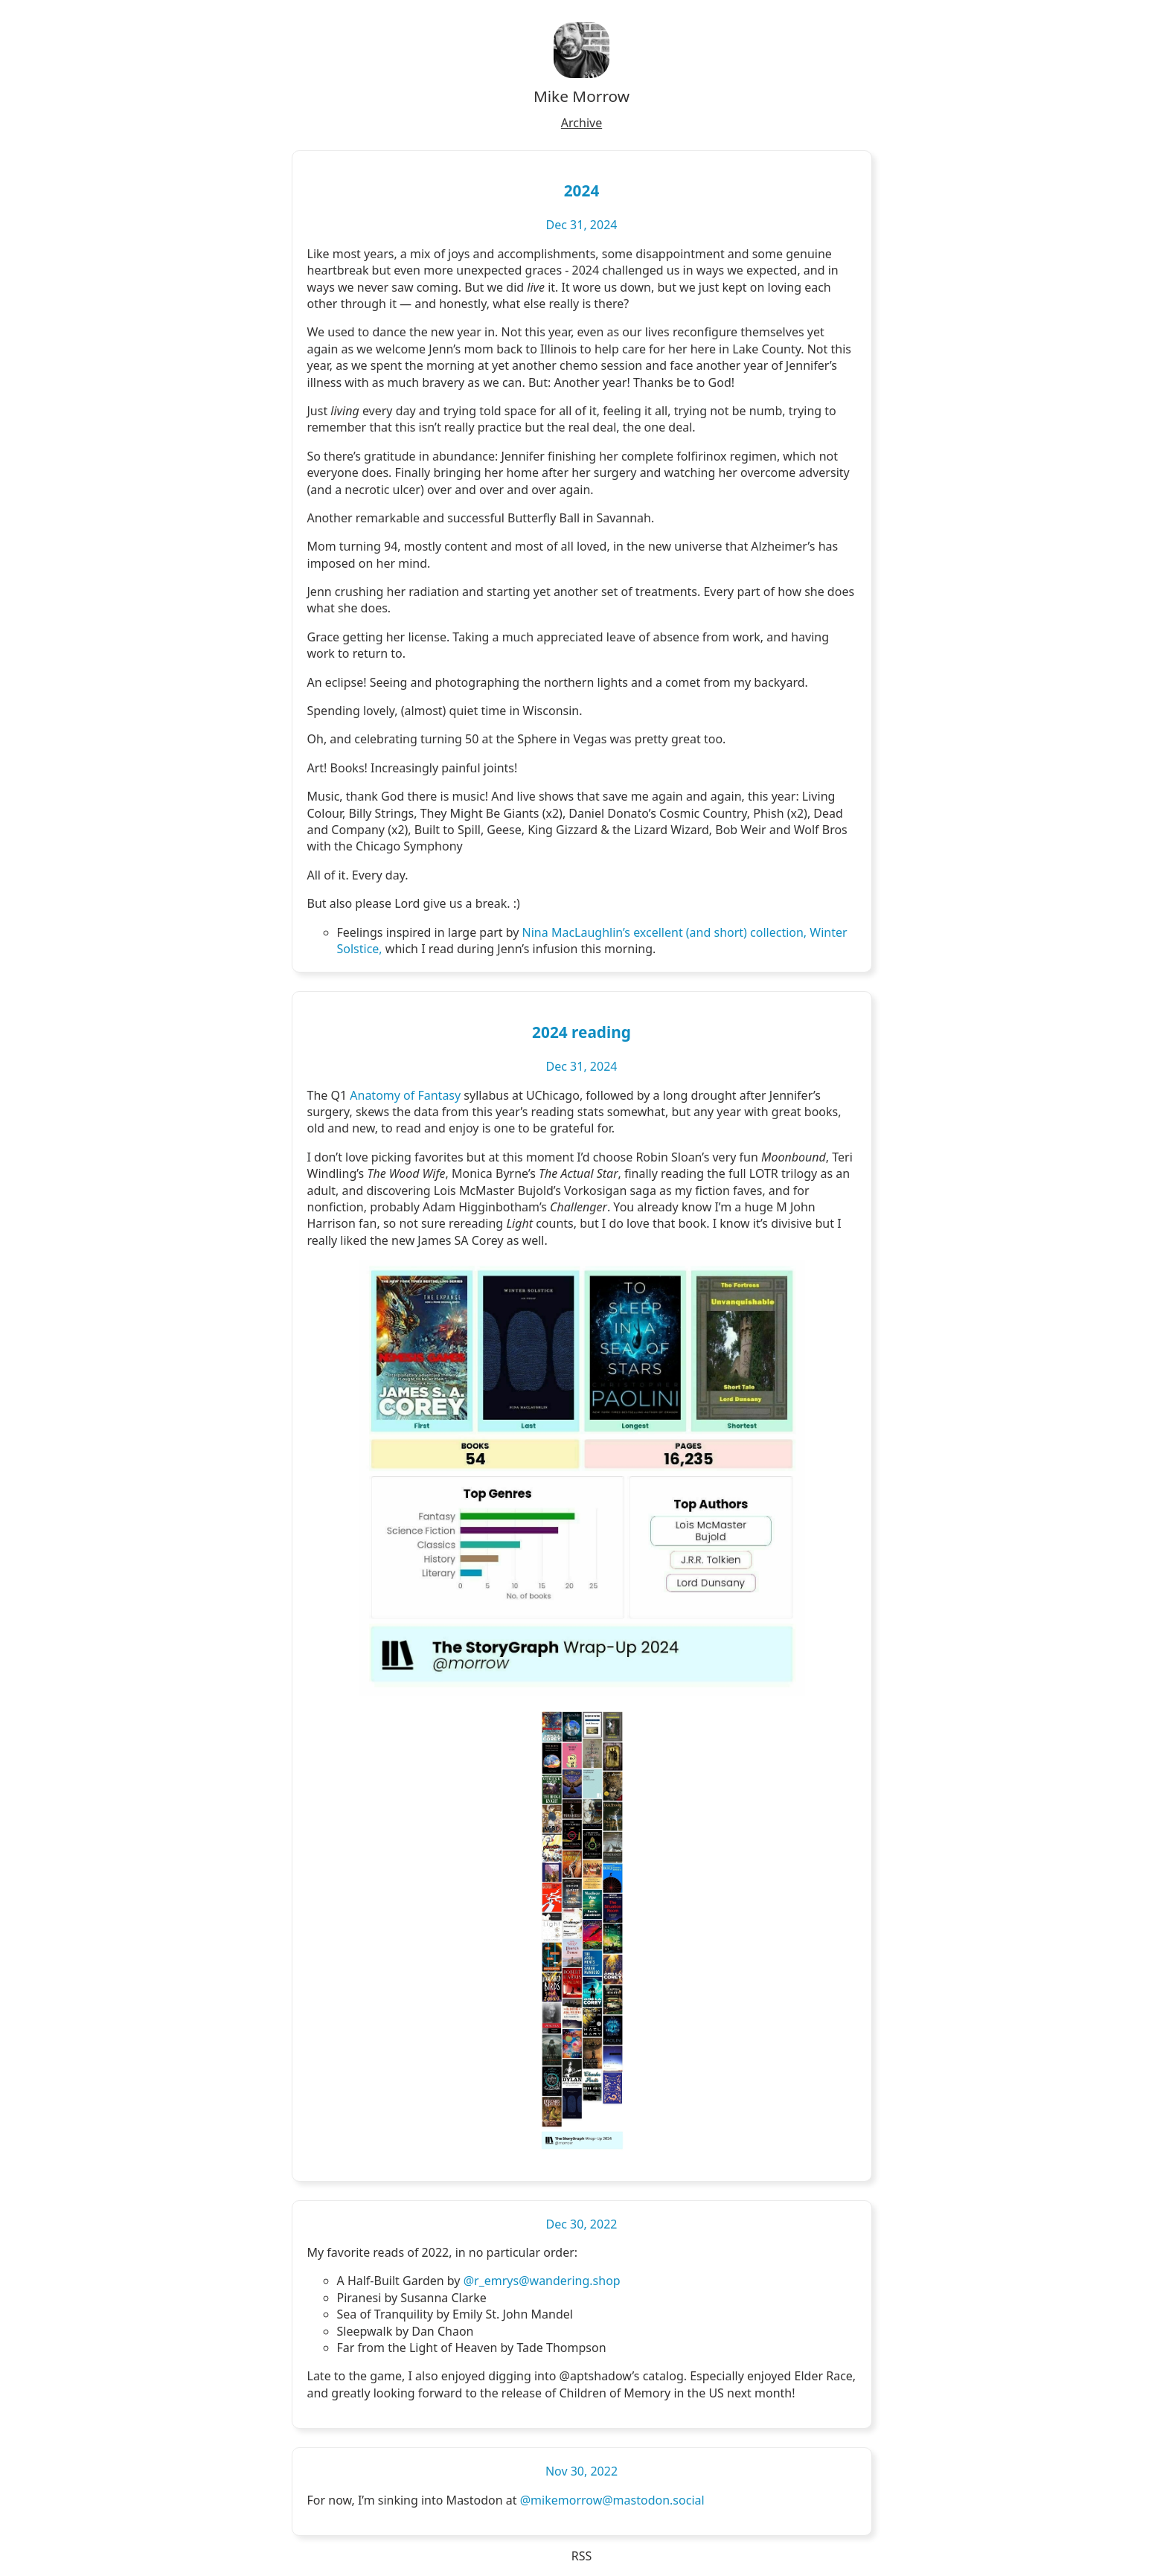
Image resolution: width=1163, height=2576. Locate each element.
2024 (582, 190)
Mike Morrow (581, 96)
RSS (581, 2556)
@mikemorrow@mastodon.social (612, 2500)
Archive (581, 123)
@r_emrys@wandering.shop (542, 2280)
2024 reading (581, 1032)
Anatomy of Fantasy (405, 1095)
